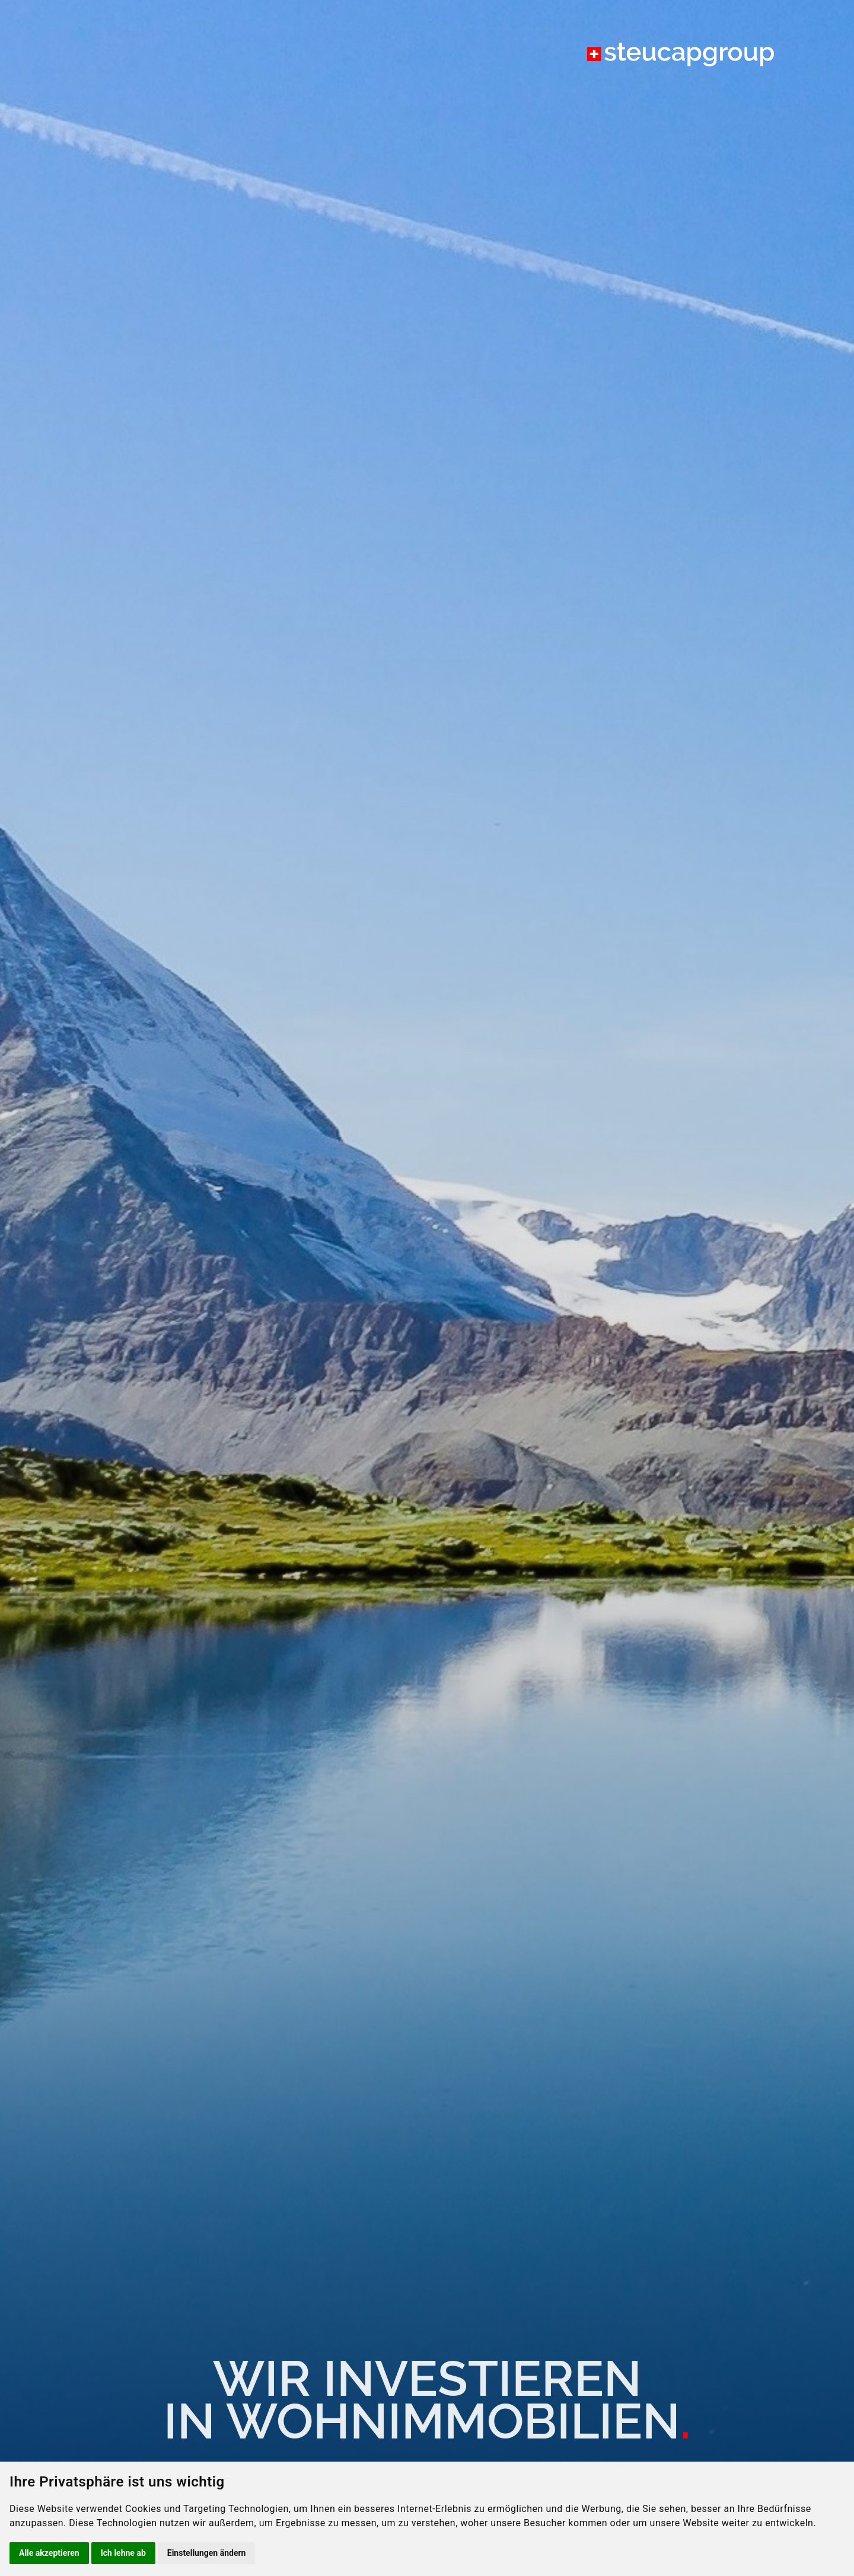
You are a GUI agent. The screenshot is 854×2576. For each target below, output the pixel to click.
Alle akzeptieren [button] (49, 2553)
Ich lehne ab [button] (123, 2553)
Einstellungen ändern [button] (206, 2553)
